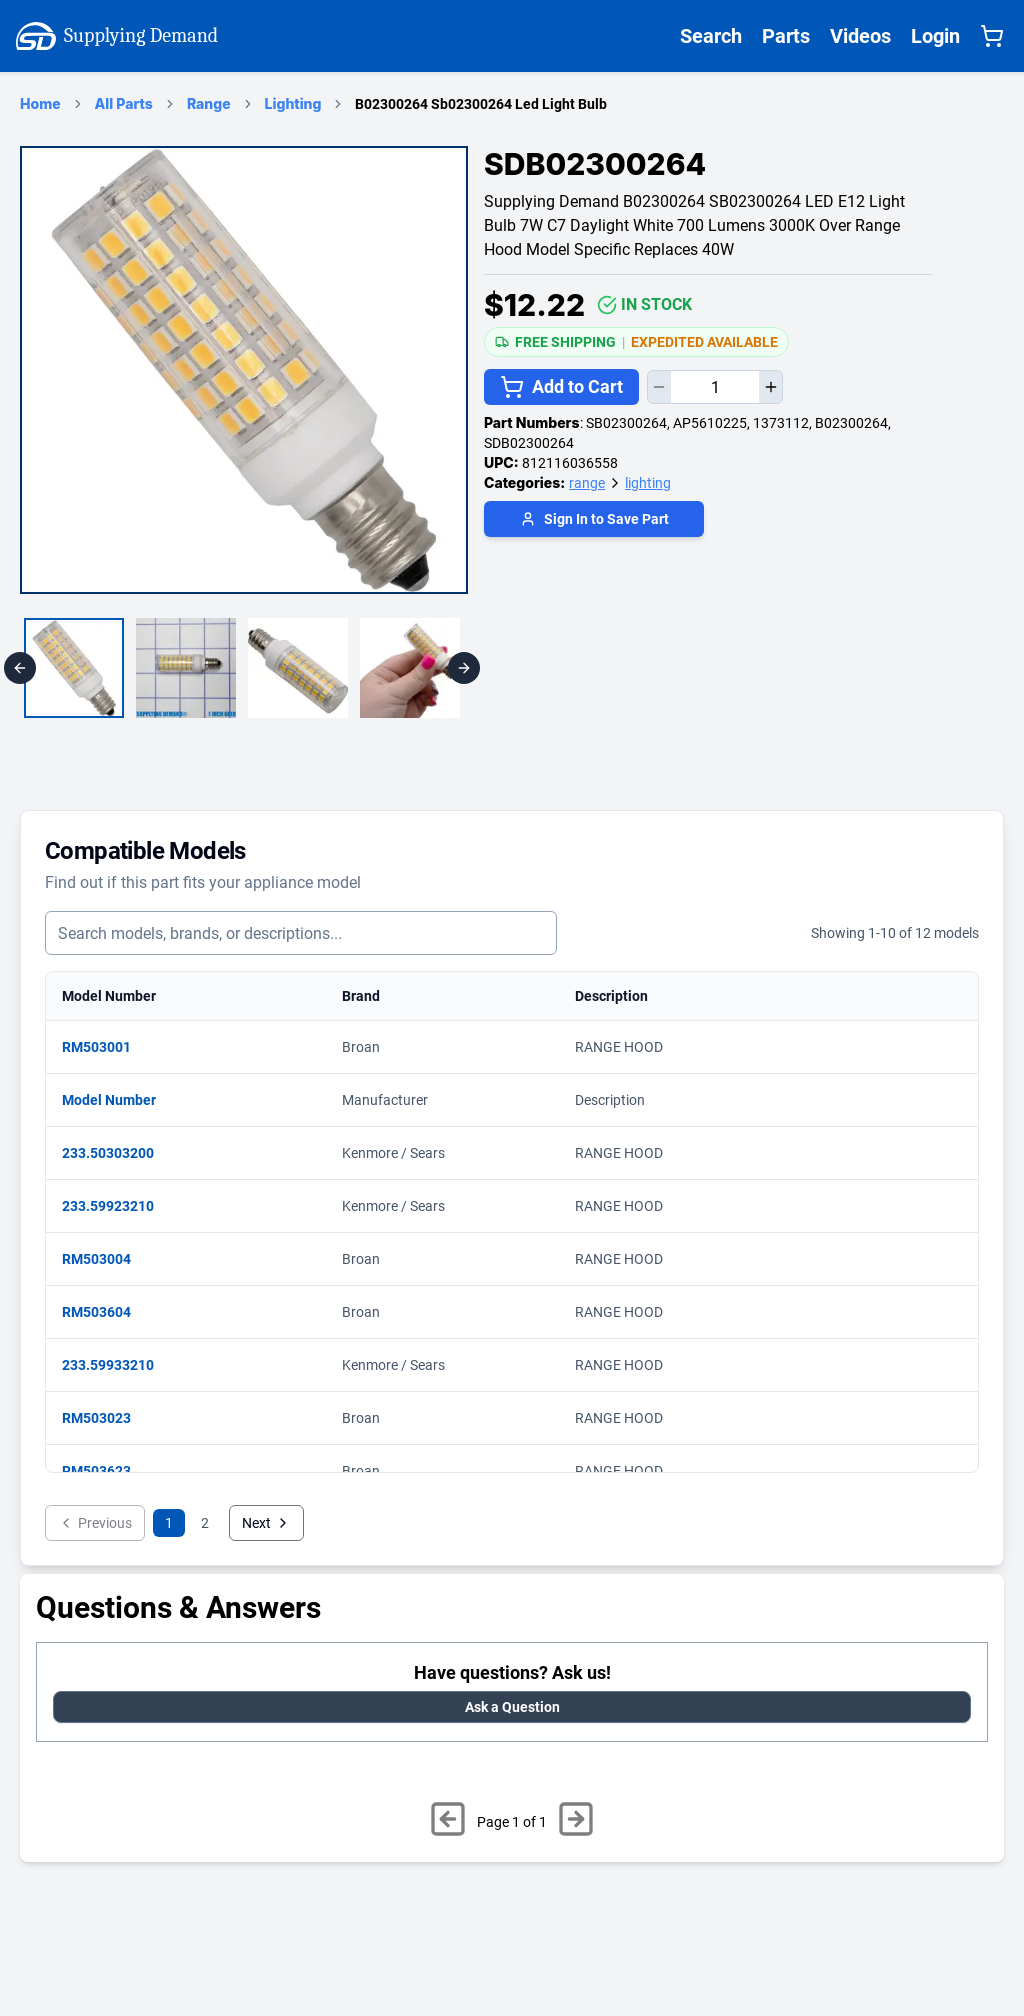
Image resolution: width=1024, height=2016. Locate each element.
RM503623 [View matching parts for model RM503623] (106, 1471)
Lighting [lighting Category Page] (293, 103)
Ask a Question (512, 1707)
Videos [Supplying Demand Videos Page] (860, 36)
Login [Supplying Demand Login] (935, 36)
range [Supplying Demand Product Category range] (587, 483)
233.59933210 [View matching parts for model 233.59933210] (118, 1365)
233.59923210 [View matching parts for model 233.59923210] (118, 1206)
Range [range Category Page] (209, 103)
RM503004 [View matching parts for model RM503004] (106, 1259)
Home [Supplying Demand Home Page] (40, 103)
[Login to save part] (594, 521)
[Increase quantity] (770, 387)
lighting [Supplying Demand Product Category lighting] (648, 483)
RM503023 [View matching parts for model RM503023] (106, 1418)
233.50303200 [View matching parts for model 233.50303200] (118, 1153)
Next (266, 1523)
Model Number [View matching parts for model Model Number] (119, 1100)
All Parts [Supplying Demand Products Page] (124, 103)
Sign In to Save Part (594, 519)
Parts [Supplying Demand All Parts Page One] (786, 36)
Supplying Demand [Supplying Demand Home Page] (117, 36)
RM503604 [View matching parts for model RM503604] (106, 1312)
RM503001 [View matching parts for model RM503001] (106, 1047)
